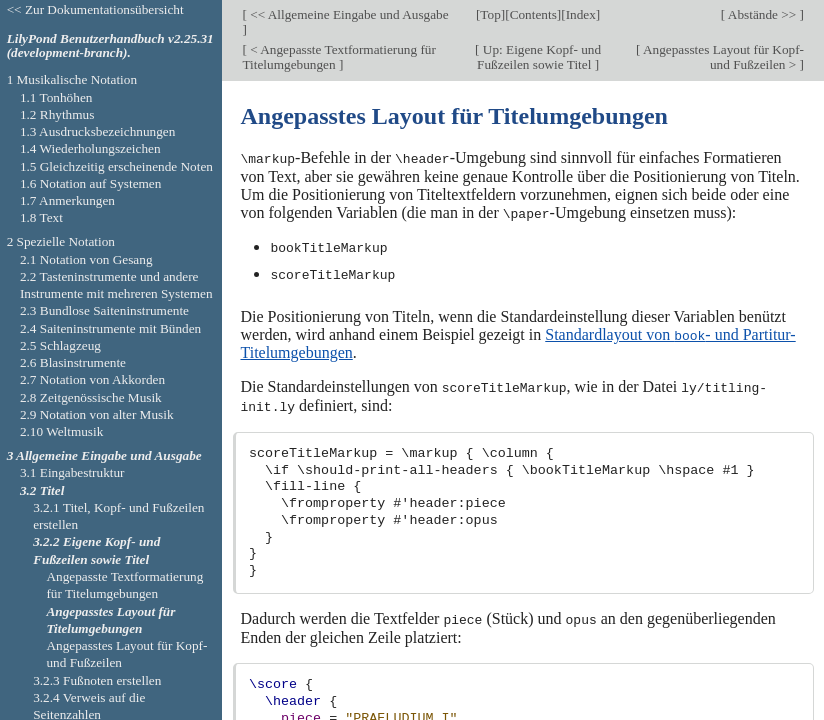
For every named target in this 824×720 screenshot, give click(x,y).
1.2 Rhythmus (57, 114)
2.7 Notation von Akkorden (92, 379)
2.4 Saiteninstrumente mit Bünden (110, 328)
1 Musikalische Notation (72, 79)
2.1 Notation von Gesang (86, 259)
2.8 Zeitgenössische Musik (91, 397)
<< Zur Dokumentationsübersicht (95, 9)
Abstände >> (762, 14)
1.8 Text (41, 217)
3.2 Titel (42, 490)
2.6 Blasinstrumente (73, 362)
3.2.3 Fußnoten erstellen (97, 680)
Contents (533, 14)
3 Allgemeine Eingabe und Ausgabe (104, 455)
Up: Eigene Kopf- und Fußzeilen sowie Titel (539, 57)
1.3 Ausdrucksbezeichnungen (97, 131)
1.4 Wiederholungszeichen (90, 148)
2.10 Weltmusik (61, 431)
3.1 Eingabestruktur (72, 472)
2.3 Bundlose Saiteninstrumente (104, 310)
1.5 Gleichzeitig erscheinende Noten (116, 166)
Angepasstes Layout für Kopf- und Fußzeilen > (722, 57)
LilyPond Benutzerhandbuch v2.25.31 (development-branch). (110, 46)
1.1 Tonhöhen (56, 97)
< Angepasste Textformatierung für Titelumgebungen (338, 57)
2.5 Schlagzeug (60, 345)
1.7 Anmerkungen (67, 200)
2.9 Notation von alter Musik (97, 414)
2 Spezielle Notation (61, 241)
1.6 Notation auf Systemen (90, 183)
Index (581, 14)
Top (490, 14)
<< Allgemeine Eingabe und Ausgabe (348, 14)
